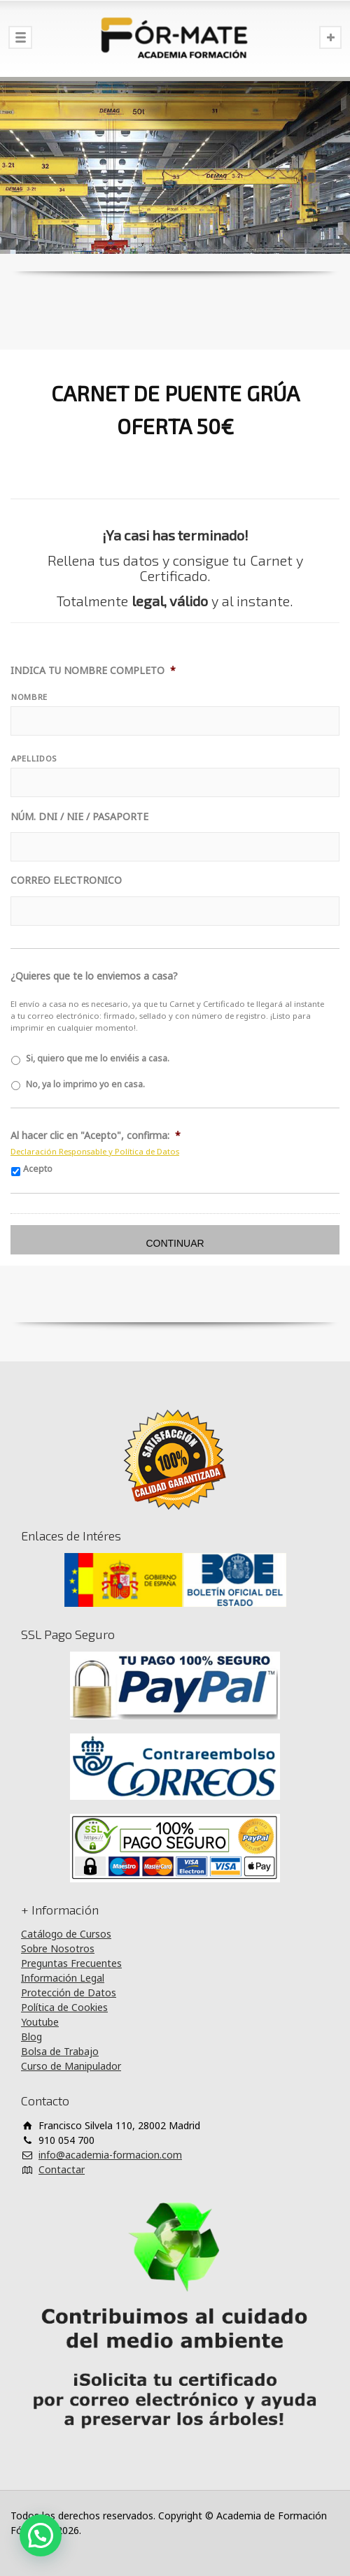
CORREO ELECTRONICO (66, 880)
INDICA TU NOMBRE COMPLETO (93, 670)
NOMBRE (29, 697)
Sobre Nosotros (57, 1948)
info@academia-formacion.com (110, 2154)
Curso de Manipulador (71, 2066)
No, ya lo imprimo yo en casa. (85, 1084)
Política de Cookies (64, 2007)
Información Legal (62, 1977)
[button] (41, 2535)
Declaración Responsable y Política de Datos (94, 1151)
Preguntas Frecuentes (71, 1963)
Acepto (37, 1169)
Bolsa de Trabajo (60, 2051)
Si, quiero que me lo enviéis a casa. (97, 1058)
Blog (31, 2036)
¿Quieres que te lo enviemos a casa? (94, 976)
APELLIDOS (34, 758)
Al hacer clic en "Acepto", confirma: (95, 1135)
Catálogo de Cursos (66, 1933)
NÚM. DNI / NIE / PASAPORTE (79, 816)
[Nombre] (175, 721)
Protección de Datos (68, 1992)
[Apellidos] (175, 782)
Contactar (61, 2169)
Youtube (40, 2021)
